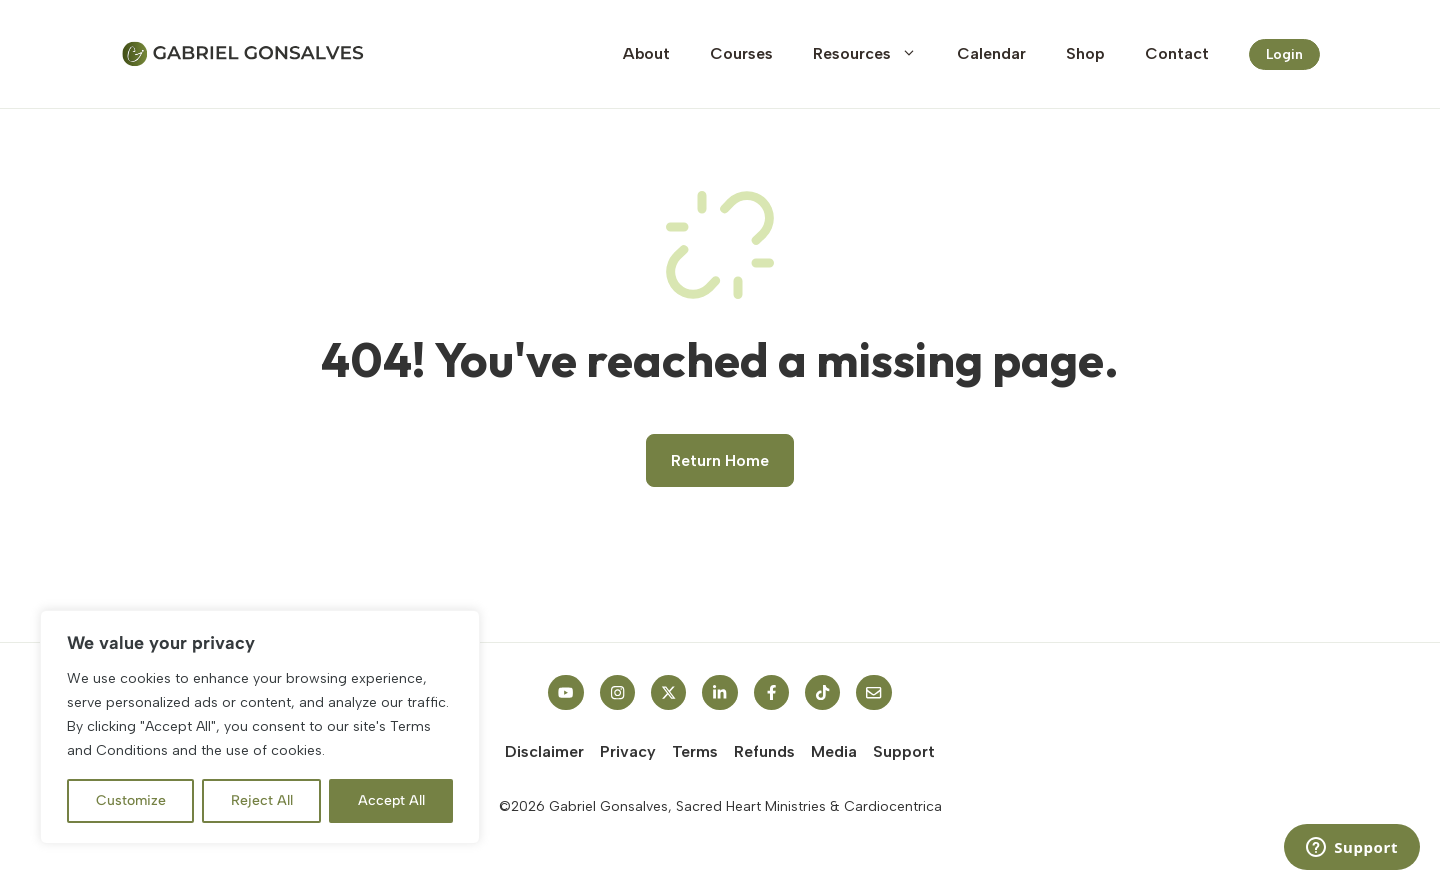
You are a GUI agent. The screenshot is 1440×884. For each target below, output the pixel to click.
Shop (1085, 53)
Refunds (764, 751)
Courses (741, 53)
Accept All (391, 800)
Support (904, 751)
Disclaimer (544, 751)
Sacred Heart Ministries (751, 806)
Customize (131, 800)
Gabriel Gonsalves (608, 806)
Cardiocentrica (893, 806)
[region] (260, 727)
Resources (875, 54)
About (646, 53)
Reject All (262, 800)
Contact (1177, 53)
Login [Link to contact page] (1284, 54)
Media (834, 751)
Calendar (991, 53)
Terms (695, 751)
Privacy (628, 751)
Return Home (720, 460)
